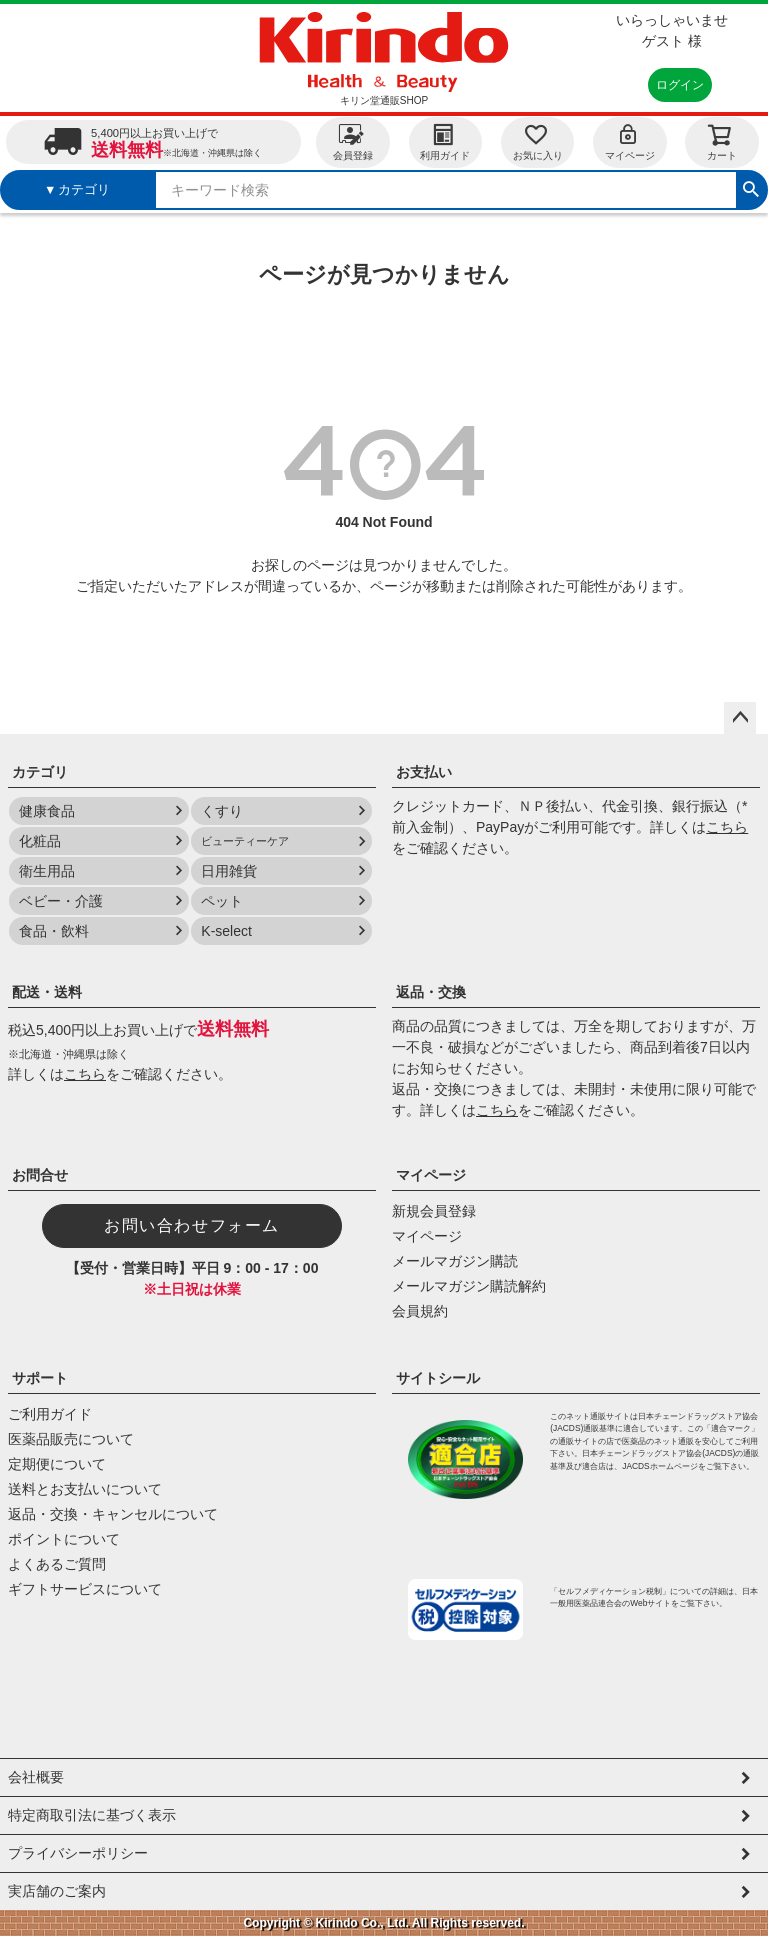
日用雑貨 (229, 871)
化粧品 (40, 841)
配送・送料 (47, 992)
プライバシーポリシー (78, 1853)
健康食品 (47, 811)
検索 (751, 187)
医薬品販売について (71, 1439)
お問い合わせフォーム (192, 1225)
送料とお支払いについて (85, 1489)
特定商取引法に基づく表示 (92, 1815)
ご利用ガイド (50, 1414)
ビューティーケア (245, 841)
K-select (226, 931)
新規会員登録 (434, 1211)
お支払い (424, 772)
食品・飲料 (54, 931)
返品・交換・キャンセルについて (113, 1514)
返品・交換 (431, 992)
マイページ (630, 141)
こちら (727, 827)
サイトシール (438, 1378)
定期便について (57, 1464)
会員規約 (420, 1311)
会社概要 (36, 1777)
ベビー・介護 (61, 901)
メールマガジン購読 (455, 1261)
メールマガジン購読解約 (469, 1286)
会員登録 (353, 141)
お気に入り (538, 141)
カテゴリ (40, 772)
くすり (222, 811)
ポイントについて (64, 1539)
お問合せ (40, 1175)
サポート (40, 1378)
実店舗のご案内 (57, 1891)
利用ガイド (445, 141)
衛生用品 (47, 871)
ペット (222, 901)
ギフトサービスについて (85, 1589)
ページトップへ (740, 718)
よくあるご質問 (57, 1564)
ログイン (680, 85)
